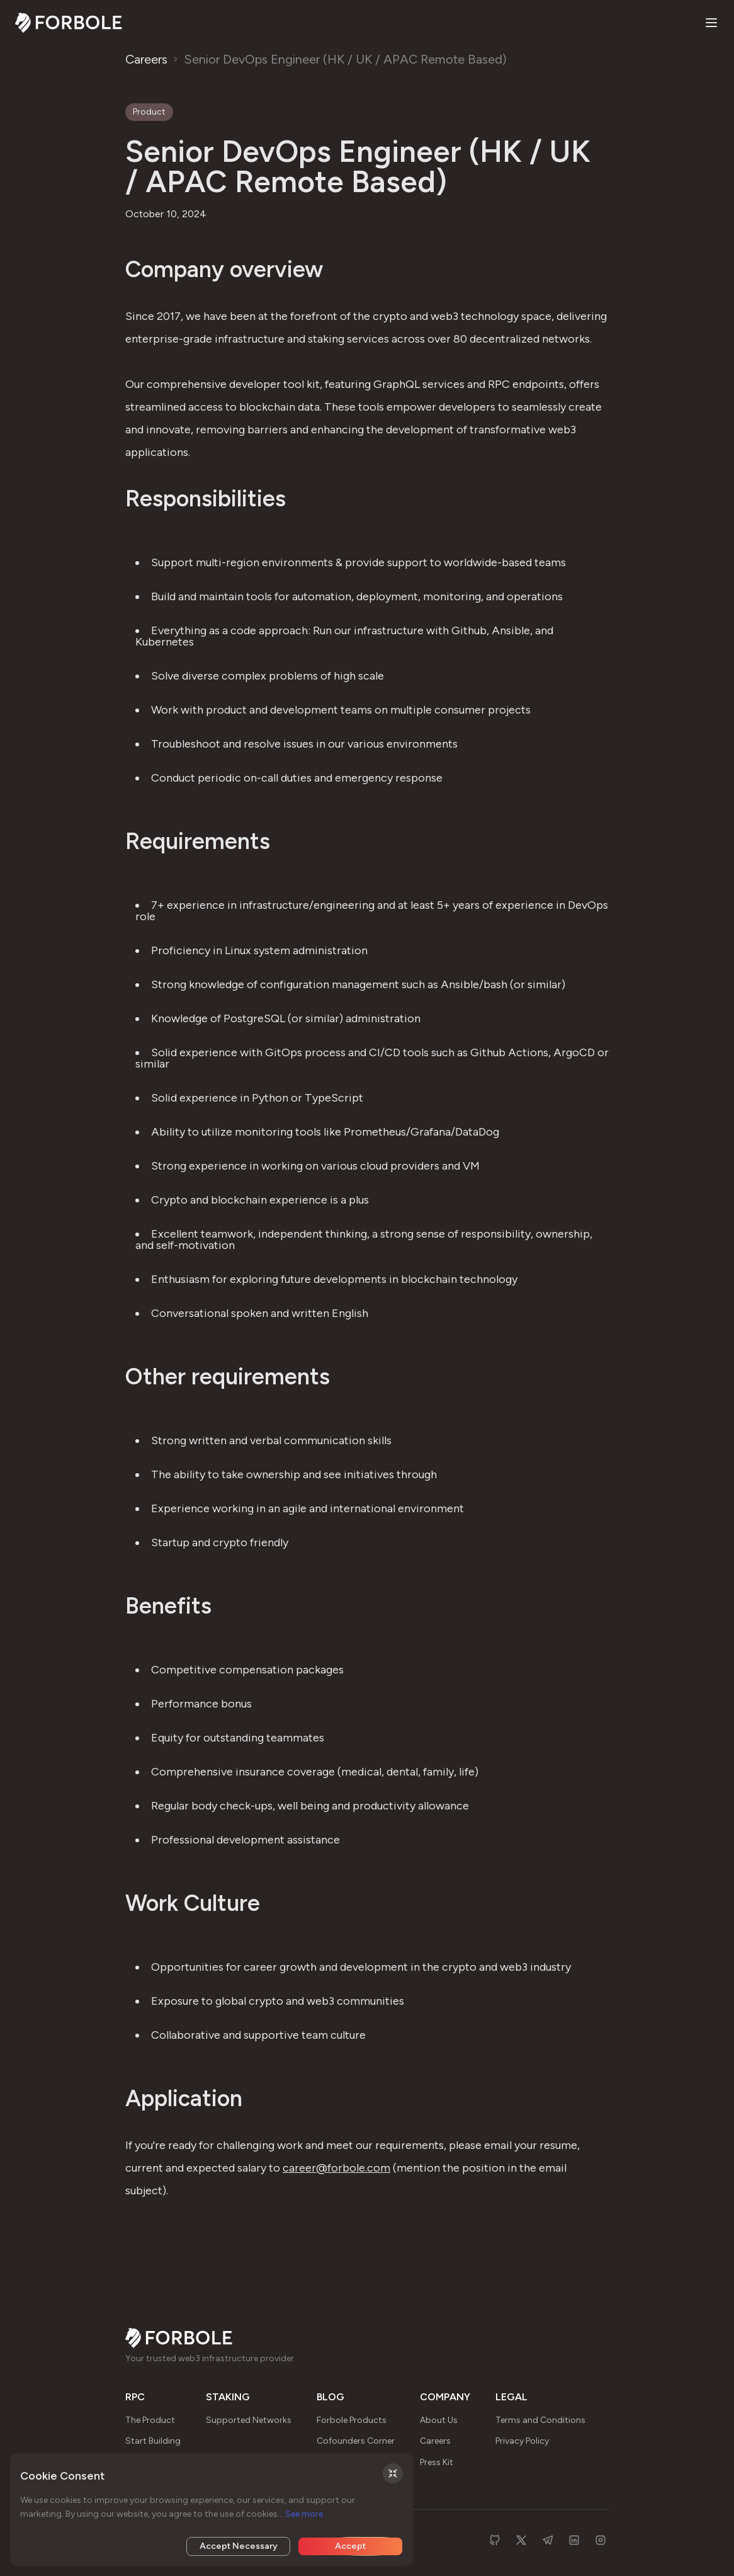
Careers (146, 59)
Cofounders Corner (356, 2441)
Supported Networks (248, 2420)
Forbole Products (352, 2420)
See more (304, 2514)
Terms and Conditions (540, 2420)
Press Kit (436, 2462)
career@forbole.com (336, 2168)
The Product (150, 2420)
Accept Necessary (239, 2546)
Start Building (153, 2441)
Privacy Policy (522, 2441)
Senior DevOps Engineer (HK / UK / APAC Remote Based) (345, 59)
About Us (439, 2420)
